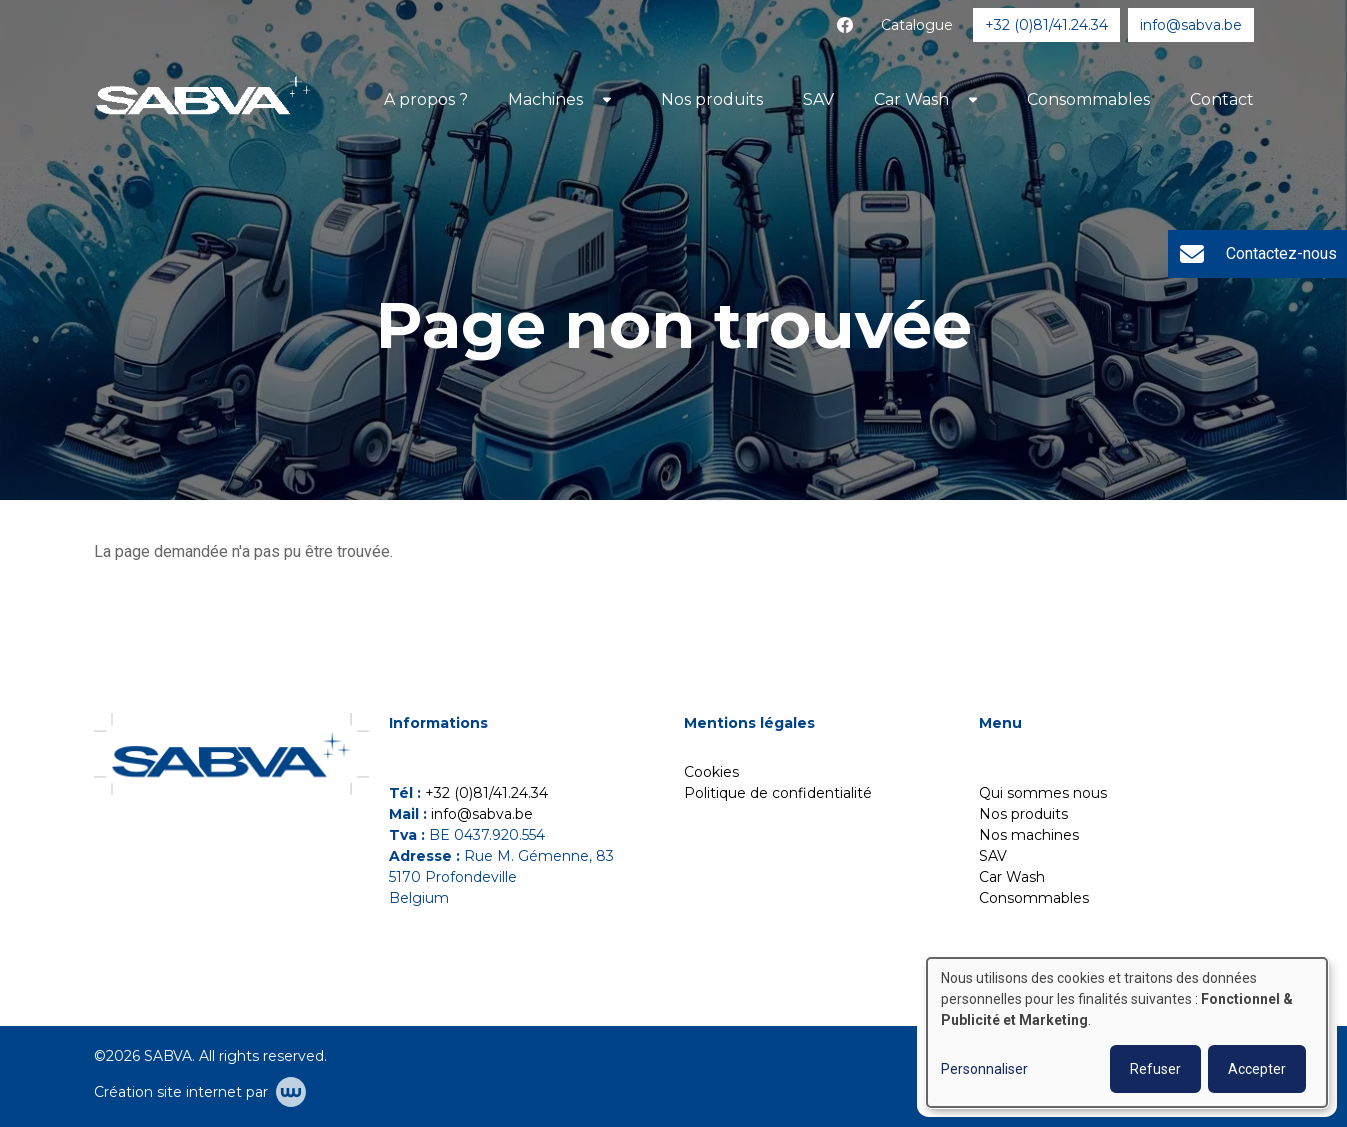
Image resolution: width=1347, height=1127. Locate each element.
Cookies (711, 772)
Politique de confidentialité (778, 793)
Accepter (1257, 1069)
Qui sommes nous (1043, 793)
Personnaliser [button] (984, 1069)
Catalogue (917, 25)
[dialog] (1127, 1032)
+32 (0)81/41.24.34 (486, 793)
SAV (818, 99)
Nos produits (712, 99)
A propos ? (426, 99)
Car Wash (911, 99)
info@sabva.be (482, 814)
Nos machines (1029, 835)
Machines (545, 99)
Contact (1222, 99)
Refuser (1155, 1069)
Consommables (1088, 99)
